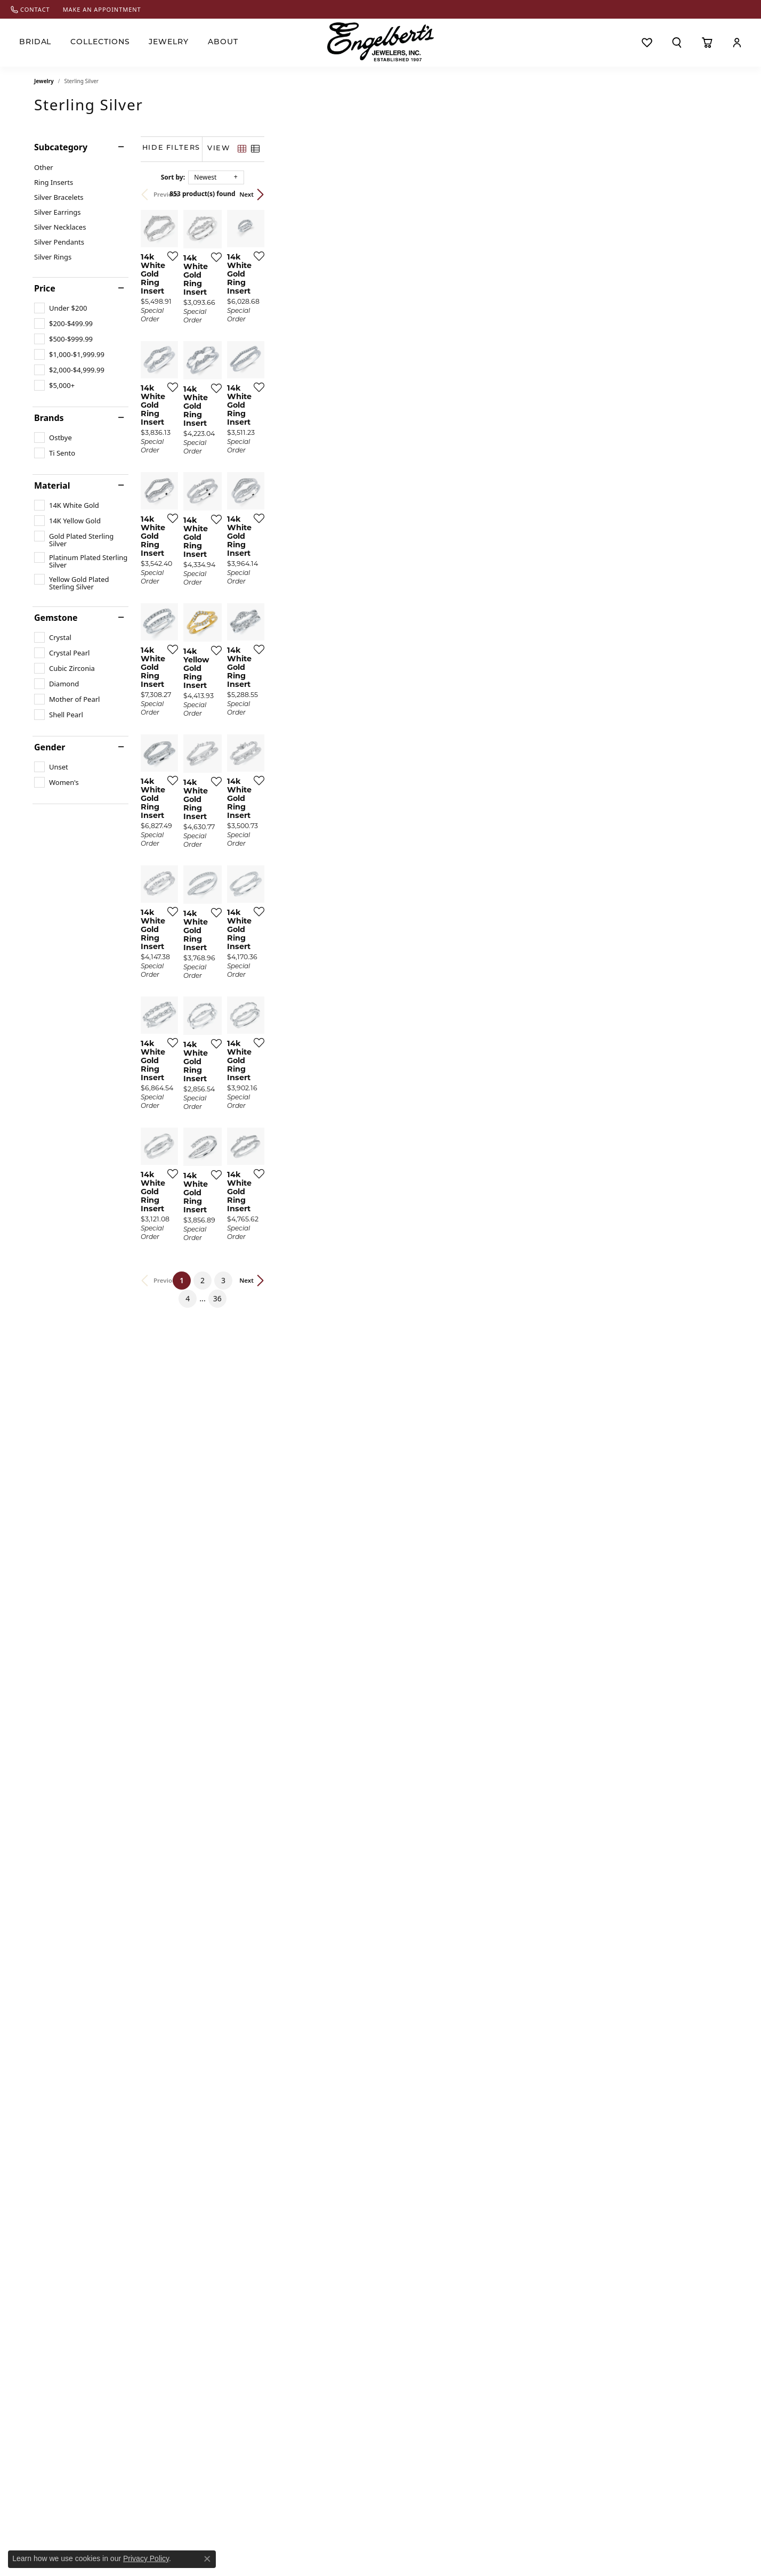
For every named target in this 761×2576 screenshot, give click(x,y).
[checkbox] (60, 308)
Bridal (35, 42)
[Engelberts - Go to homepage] (380, 41)
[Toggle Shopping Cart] (707, 42)
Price (44, 288)
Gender (49, 747)
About (223, 42)
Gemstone (56, 617)
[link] (30, 9)
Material (52, 485)
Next (709, 194)
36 (478, 2167)
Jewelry (169, 42)
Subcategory (60, 147)
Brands (49, 418)
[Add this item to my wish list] (324, 410)
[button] (677, 42)
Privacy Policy (146, 2558)
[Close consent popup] (207, 2559)
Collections (100, 42)
